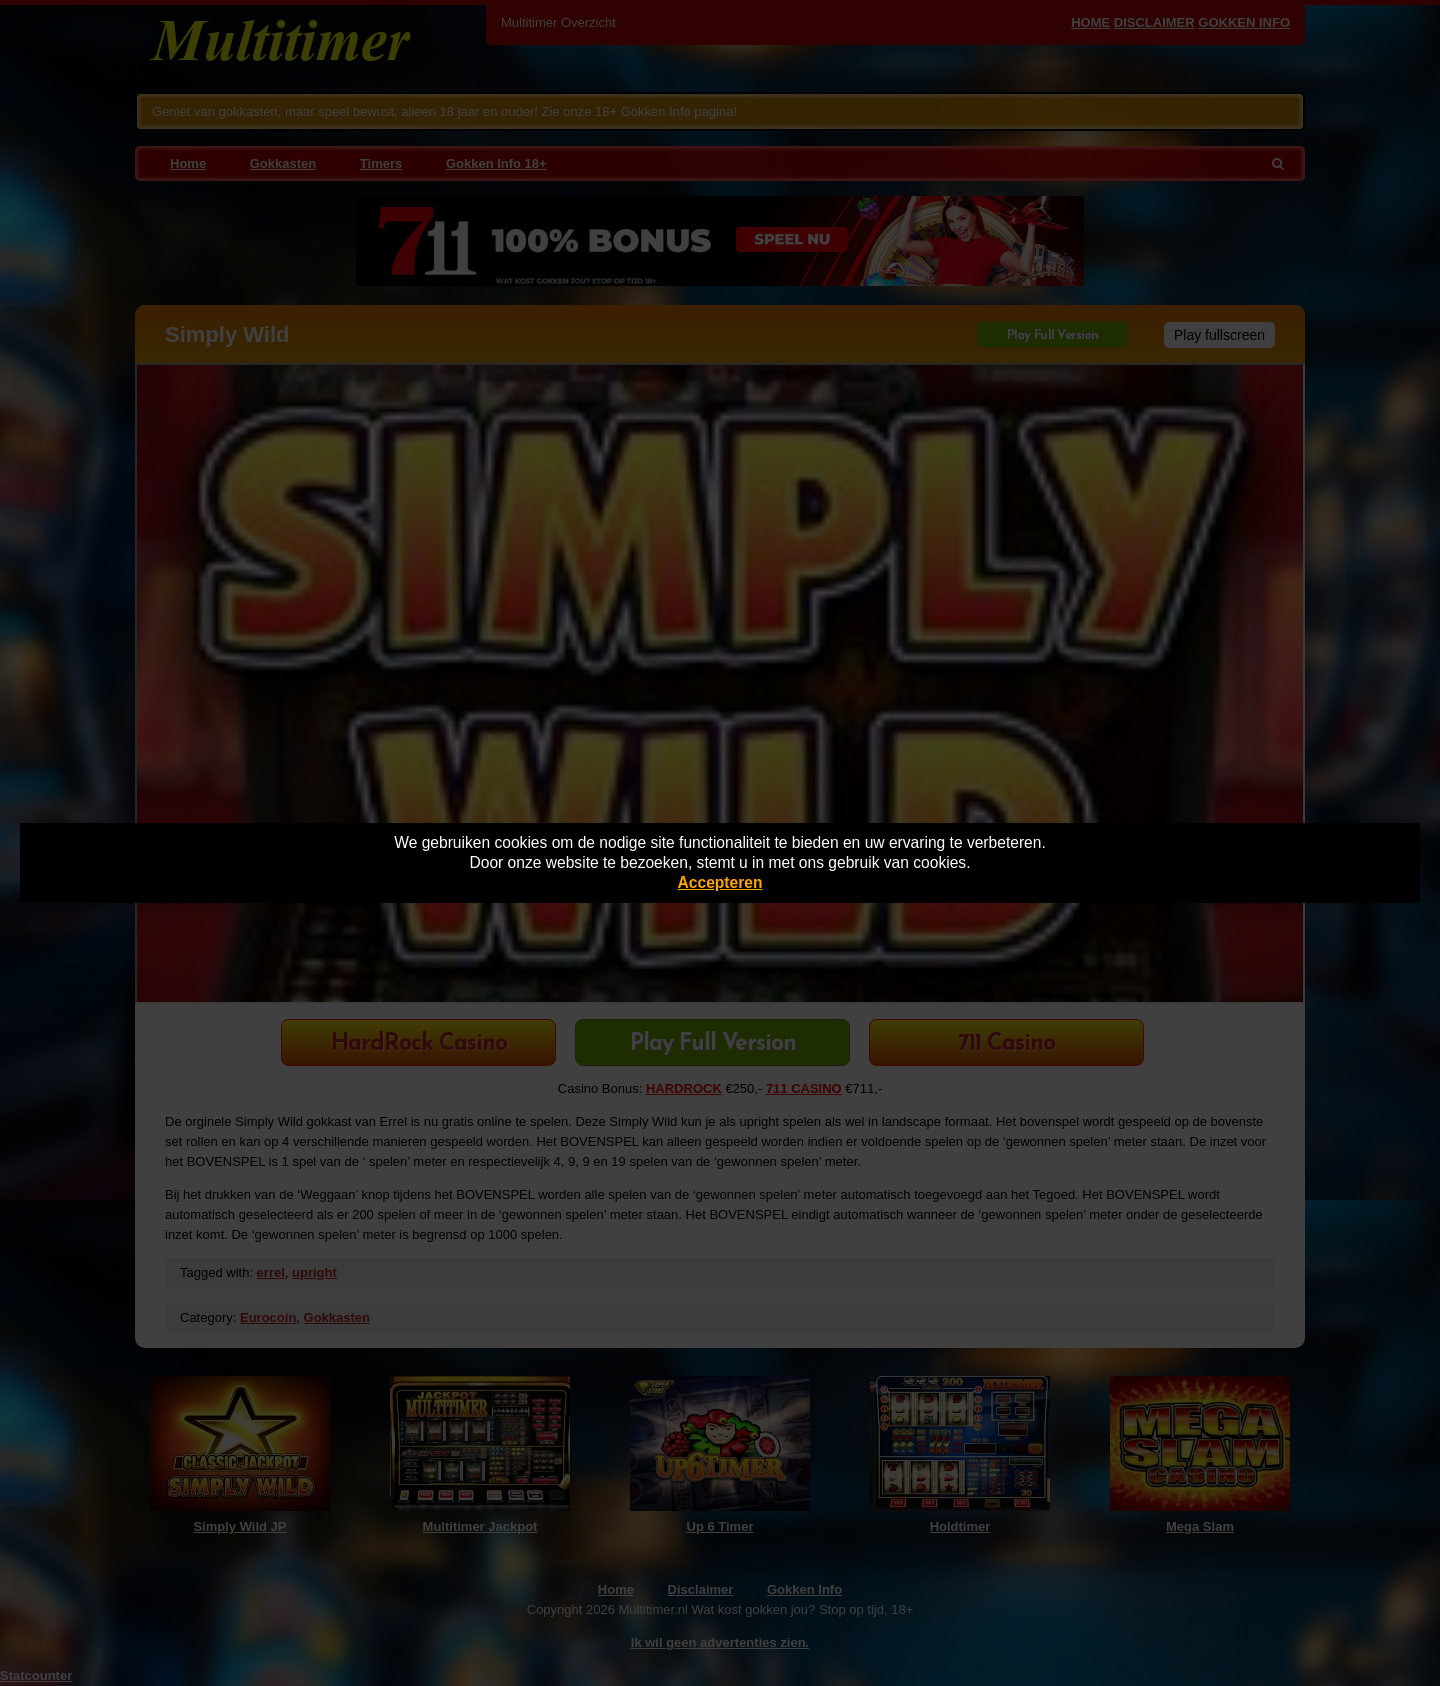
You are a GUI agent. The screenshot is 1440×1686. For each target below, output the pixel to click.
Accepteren (720, 882)
